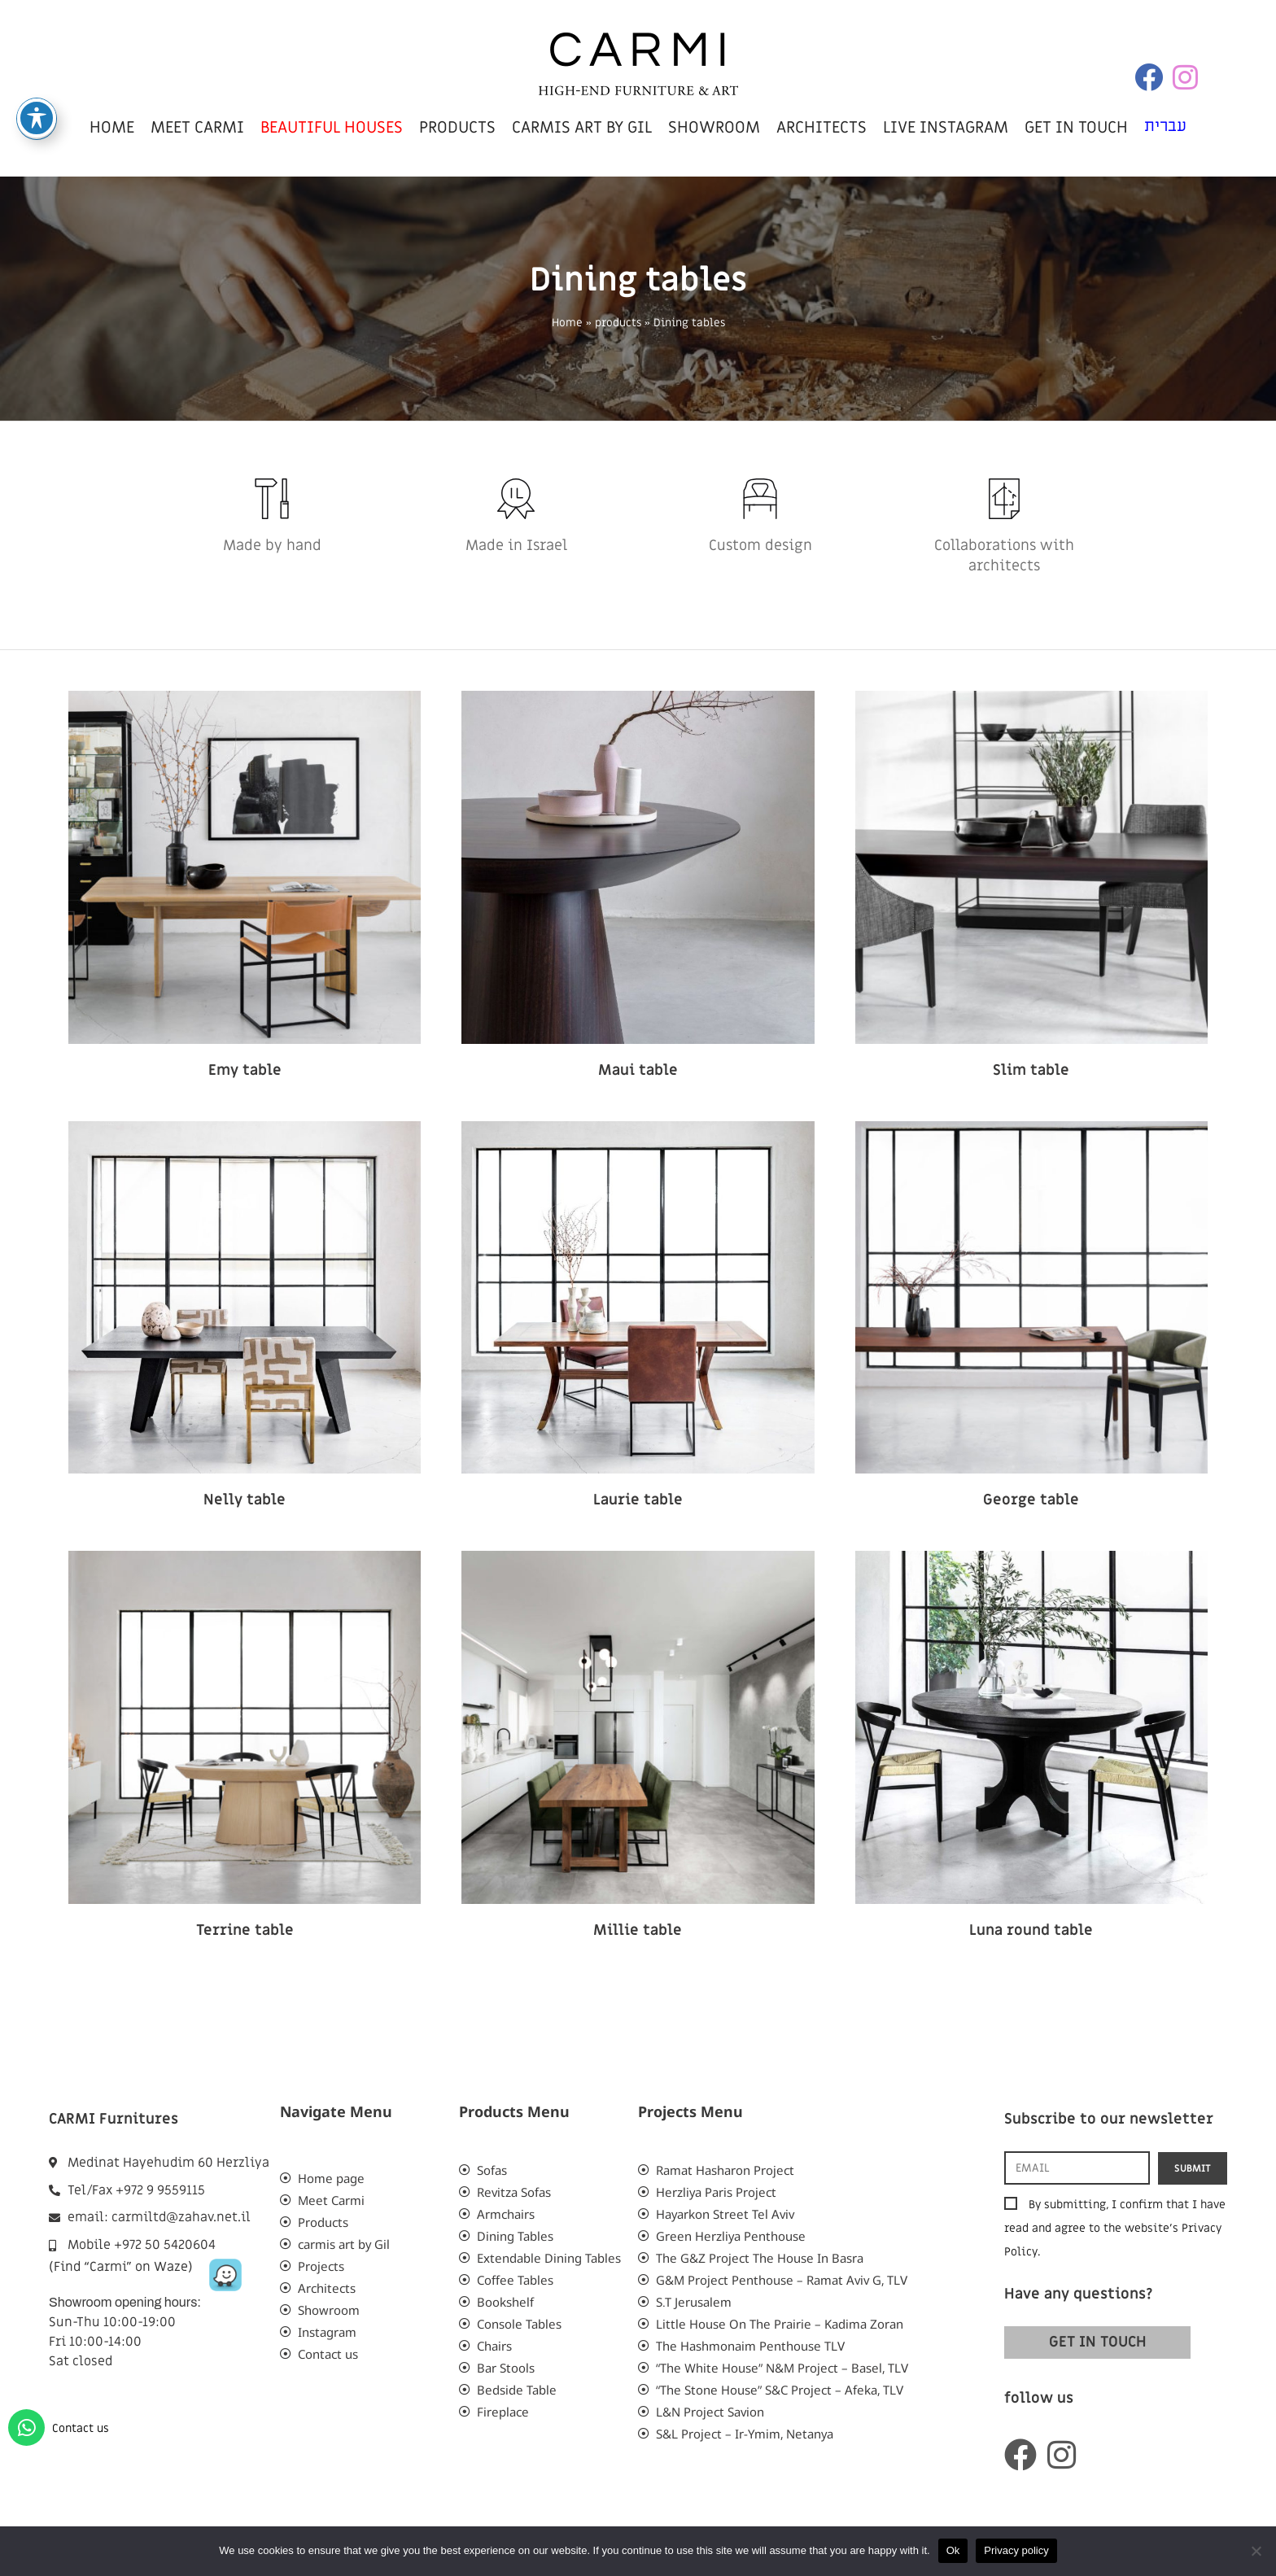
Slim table (1031, 1070)
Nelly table (244, 1500)
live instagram (945, 127)
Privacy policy (1016, 2550)
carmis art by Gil (582, 127)
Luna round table (1031, 1930)
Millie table (637, 1930)
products (457, 127)
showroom (714, 127)
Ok (953, 2550)
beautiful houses (331, 127)
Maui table (638, 1070)
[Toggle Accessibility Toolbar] (36, 111)
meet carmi (197, 127)
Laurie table (638, 1500)
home (112, 127)
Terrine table (245, 1930)
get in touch (1076, 127)
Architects (821, 127)
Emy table (245, 1070)
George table (1031, 1500)
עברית (1165, 126)
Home (567, 323)
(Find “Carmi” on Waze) (121, 2267)
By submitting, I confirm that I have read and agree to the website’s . (1115, 2228)
